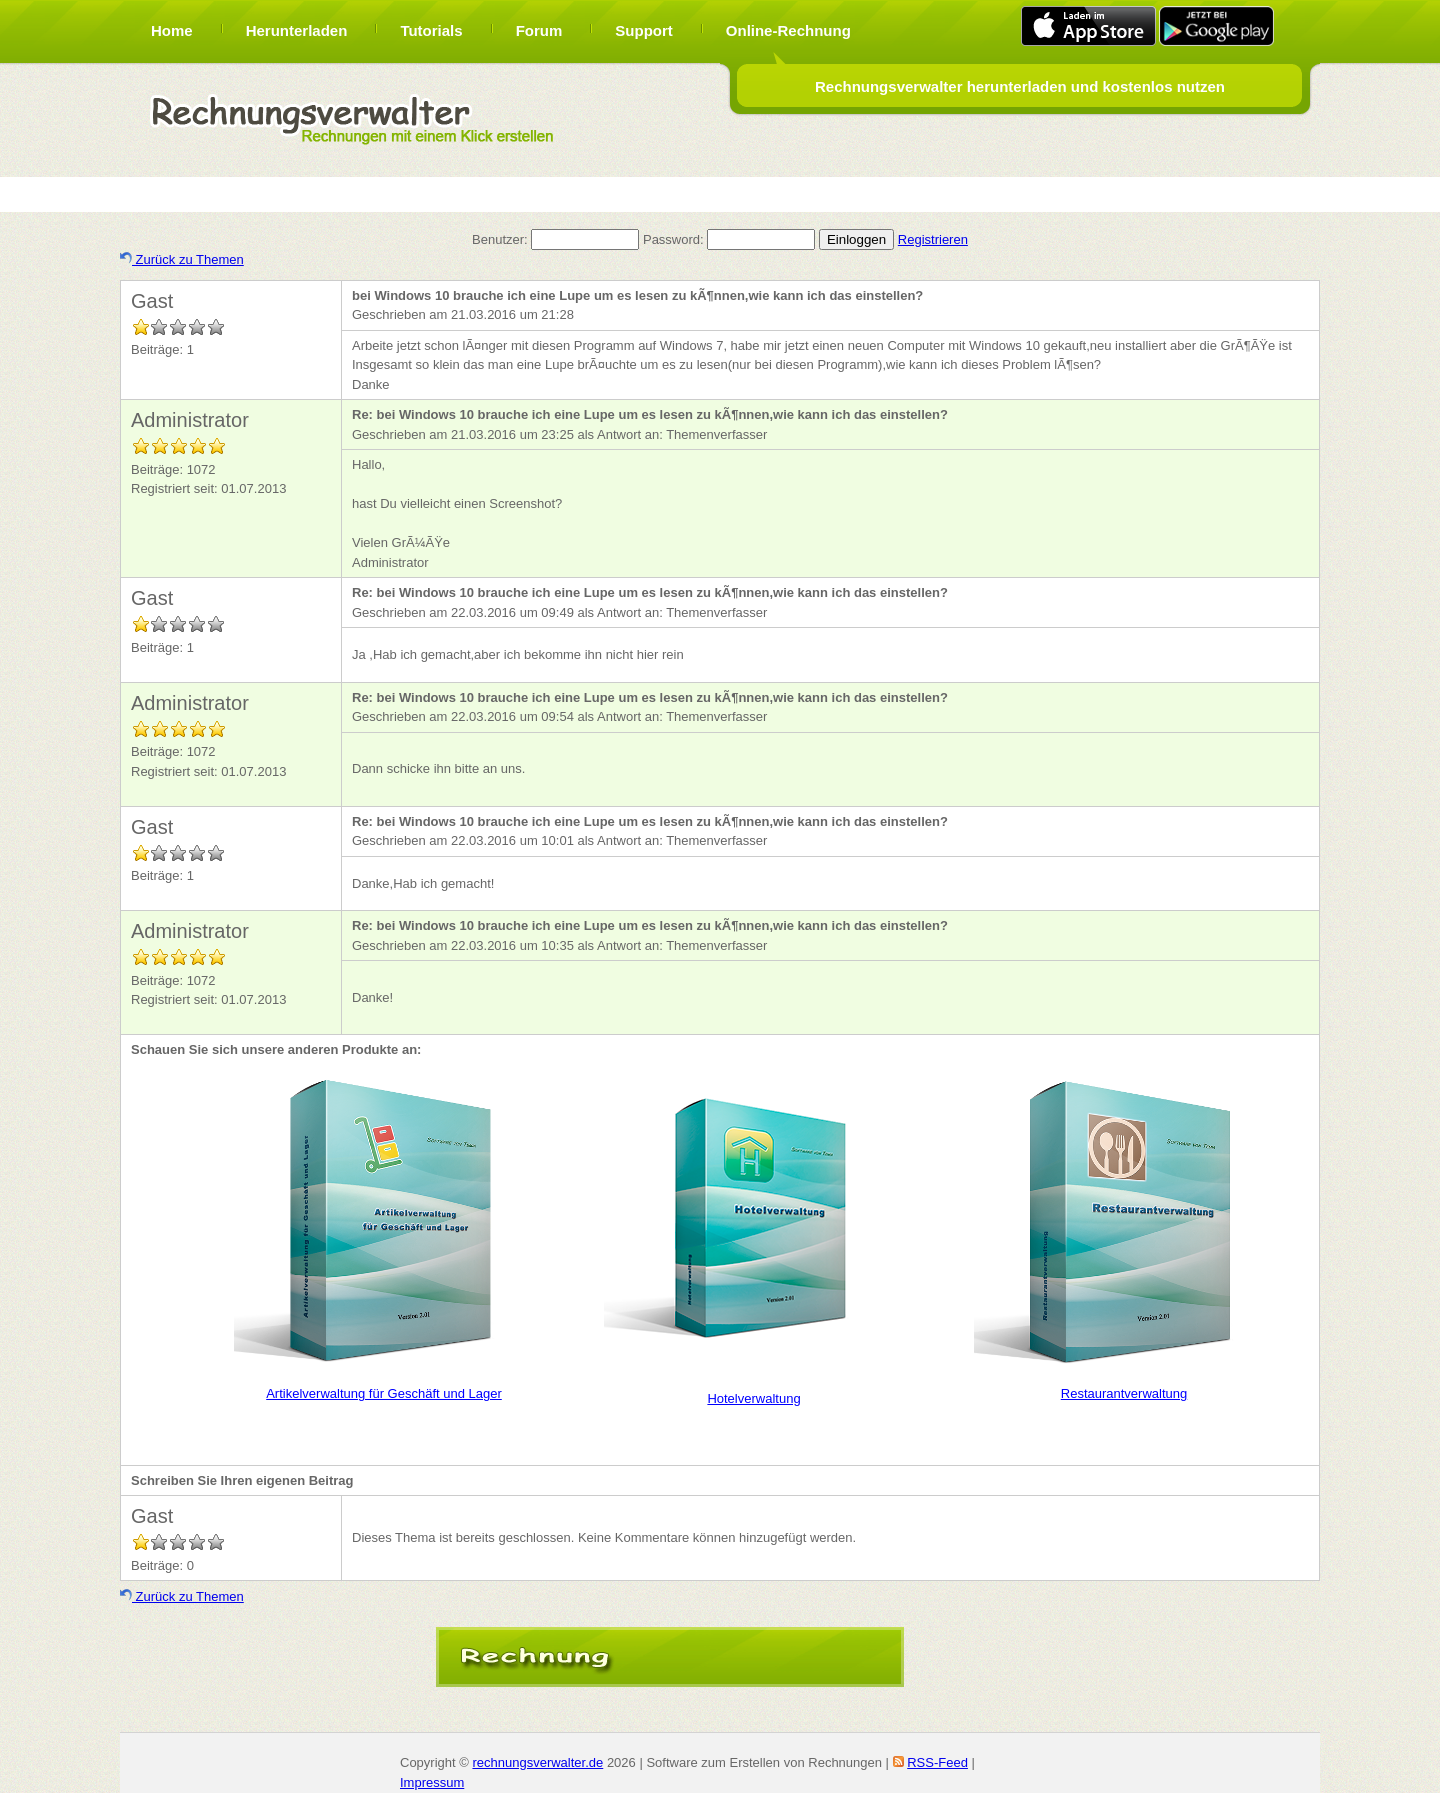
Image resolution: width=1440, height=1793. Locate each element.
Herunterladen (297, 30)
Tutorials (431, 30)
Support (644, 30)
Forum (539, 30)
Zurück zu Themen (182, 259)
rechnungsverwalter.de (537, 1762)
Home (172, 30)
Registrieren (933, 239)
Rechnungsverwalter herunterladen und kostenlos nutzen (1020, 86)
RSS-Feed (937, 1762)
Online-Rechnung (788, 30)
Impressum (432, 1782)
